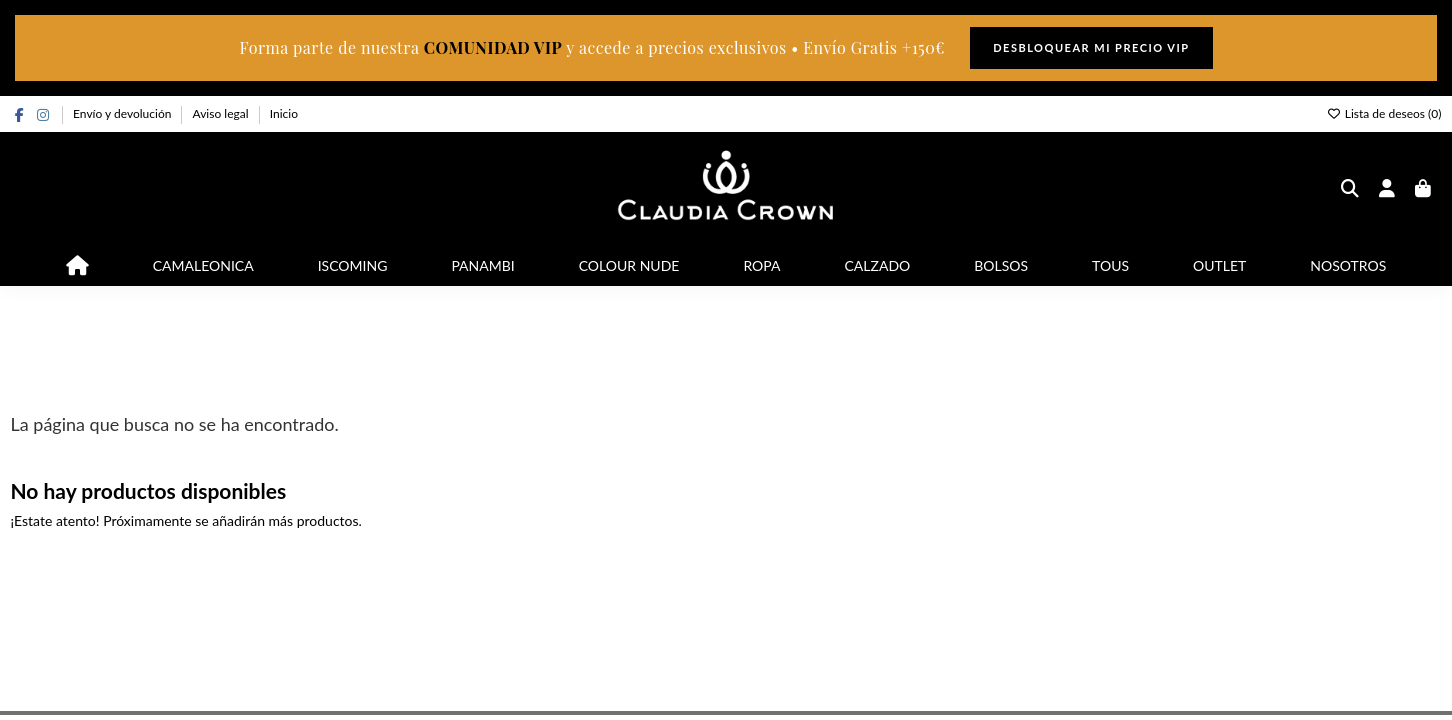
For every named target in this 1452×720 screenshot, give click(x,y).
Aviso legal (222, 113)
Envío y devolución (123, 113)
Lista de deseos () (1384, 113)
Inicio (284, 113)
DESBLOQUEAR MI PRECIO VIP (1091, 47)
